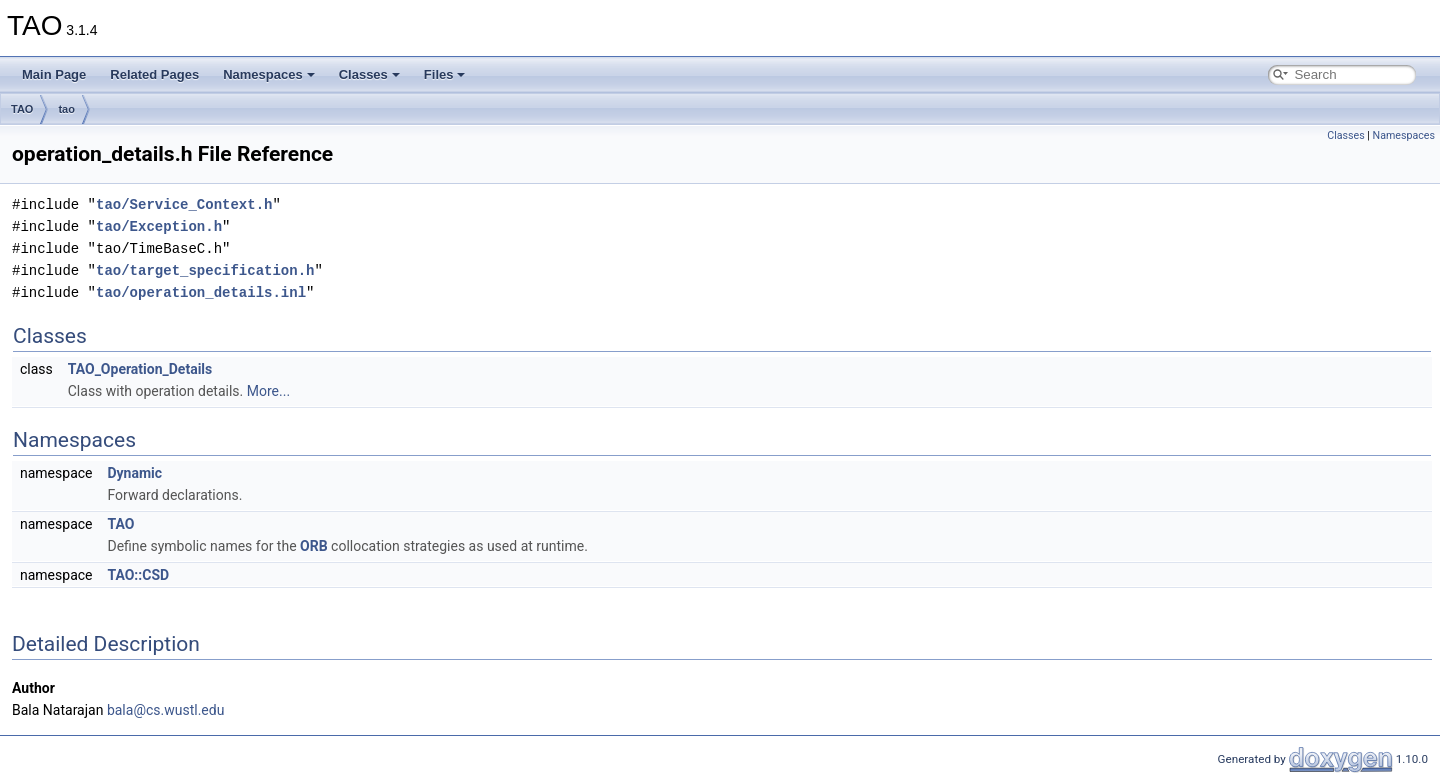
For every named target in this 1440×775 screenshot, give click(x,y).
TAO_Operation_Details (140, 369)
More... (268, 391)
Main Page (54, 74)
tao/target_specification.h (205, 270)
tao (66, 109)
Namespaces (269, 74)
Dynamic (134, 473)
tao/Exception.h (159, 226)
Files (445, 74)
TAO (22, 109)
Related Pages (154, 74)
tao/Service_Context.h (184, 204)
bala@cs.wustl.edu (166, 710)
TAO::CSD (138, 575)
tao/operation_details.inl (201, 292)
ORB (314, 546)
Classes (369, 74)
